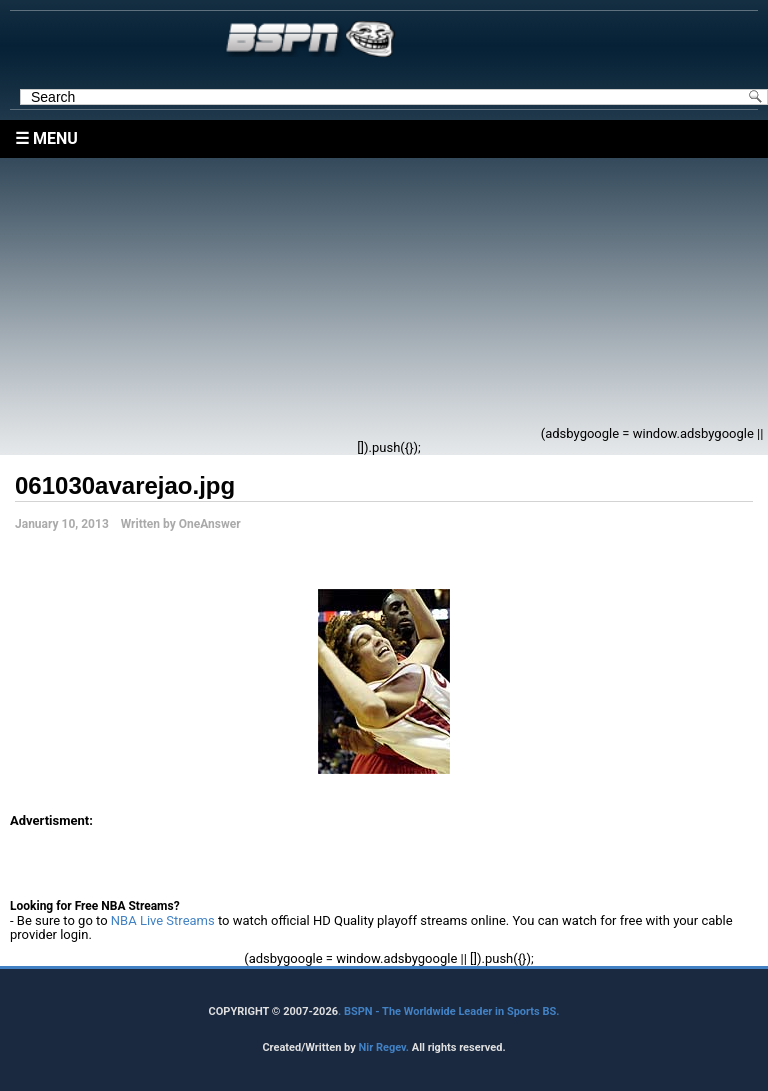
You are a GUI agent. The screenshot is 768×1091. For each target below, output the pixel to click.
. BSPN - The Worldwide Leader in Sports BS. (448, 1011)
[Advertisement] (276, 298)
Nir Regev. (384, 1047)
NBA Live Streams (163, 920)
